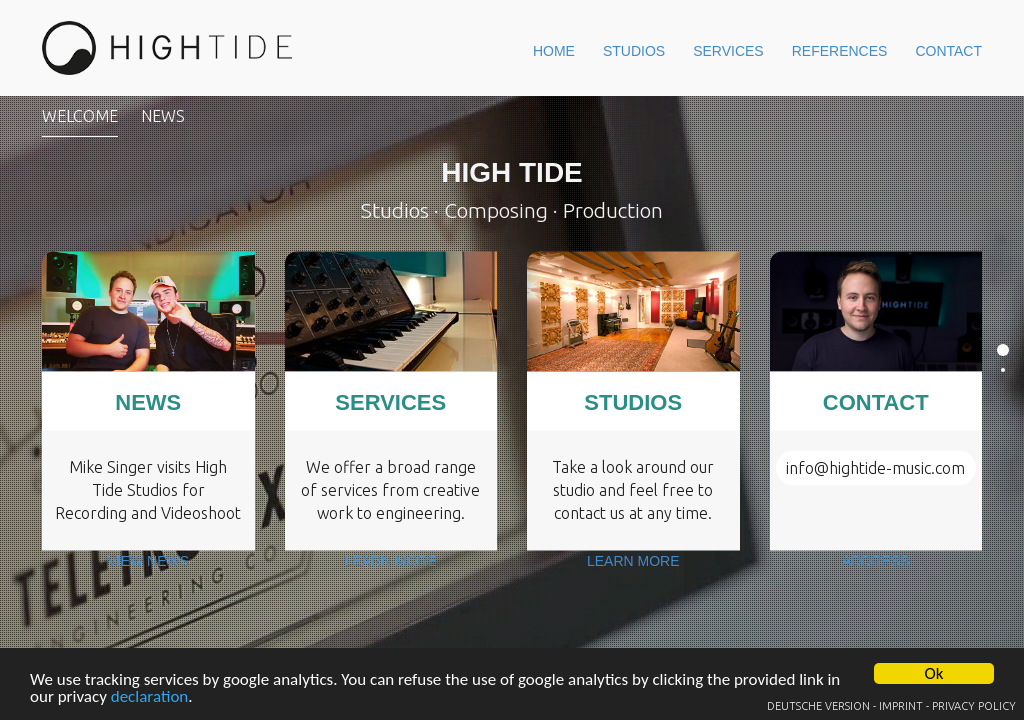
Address (875, 579)
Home (453, 48)
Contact (934, 48)
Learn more (391, 579)
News (163, 116)
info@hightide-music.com (875, 467)
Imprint (901, 706)
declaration (150, 697)
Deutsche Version (818, 706)
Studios (553, 48)
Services (667, 48)
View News (148, 579)
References (799, 48)
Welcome (80, 116)
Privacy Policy (974, 706)
